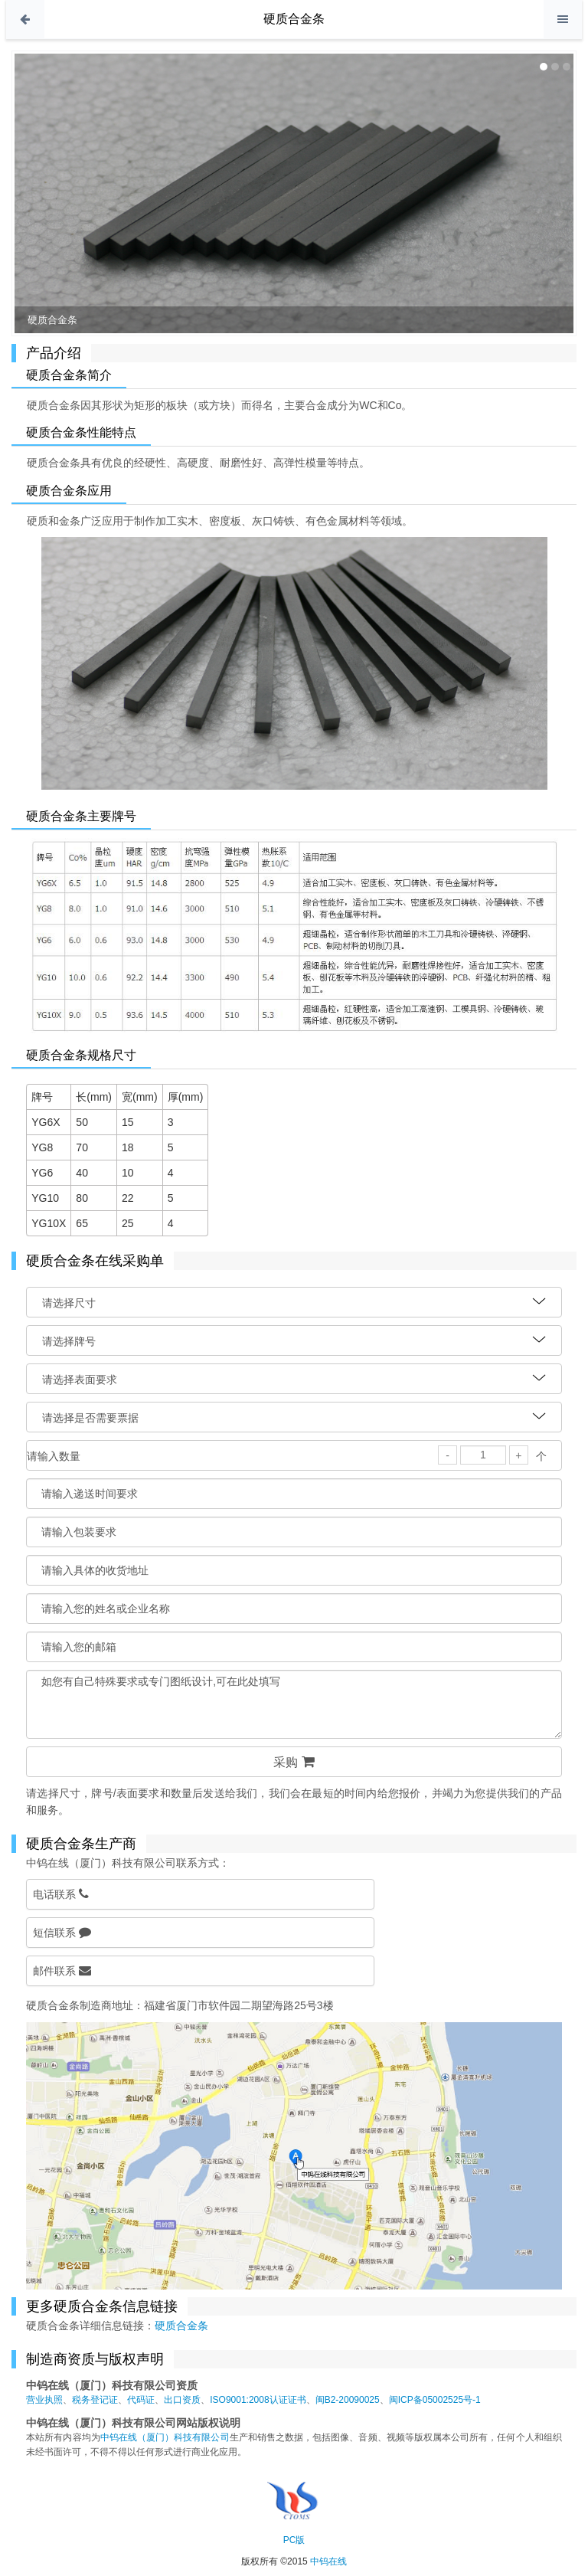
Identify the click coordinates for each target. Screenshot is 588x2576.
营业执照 (44, 2399)
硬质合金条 (294, 18)
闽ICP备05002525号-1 (435, 2399)
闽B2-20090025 (347, 2399)
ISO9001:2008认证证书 (257, 2399)
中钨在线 (328, 2561)
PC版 (294, 2540)
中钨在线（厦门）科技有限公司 (165, 2437)
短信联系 (62, 1932)
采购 (293, 1762)
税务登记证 (95, 2399)
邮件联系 (62, 1970)
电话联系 (61, 1893)
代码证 (141, 2399)
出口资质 (182, 2399)
